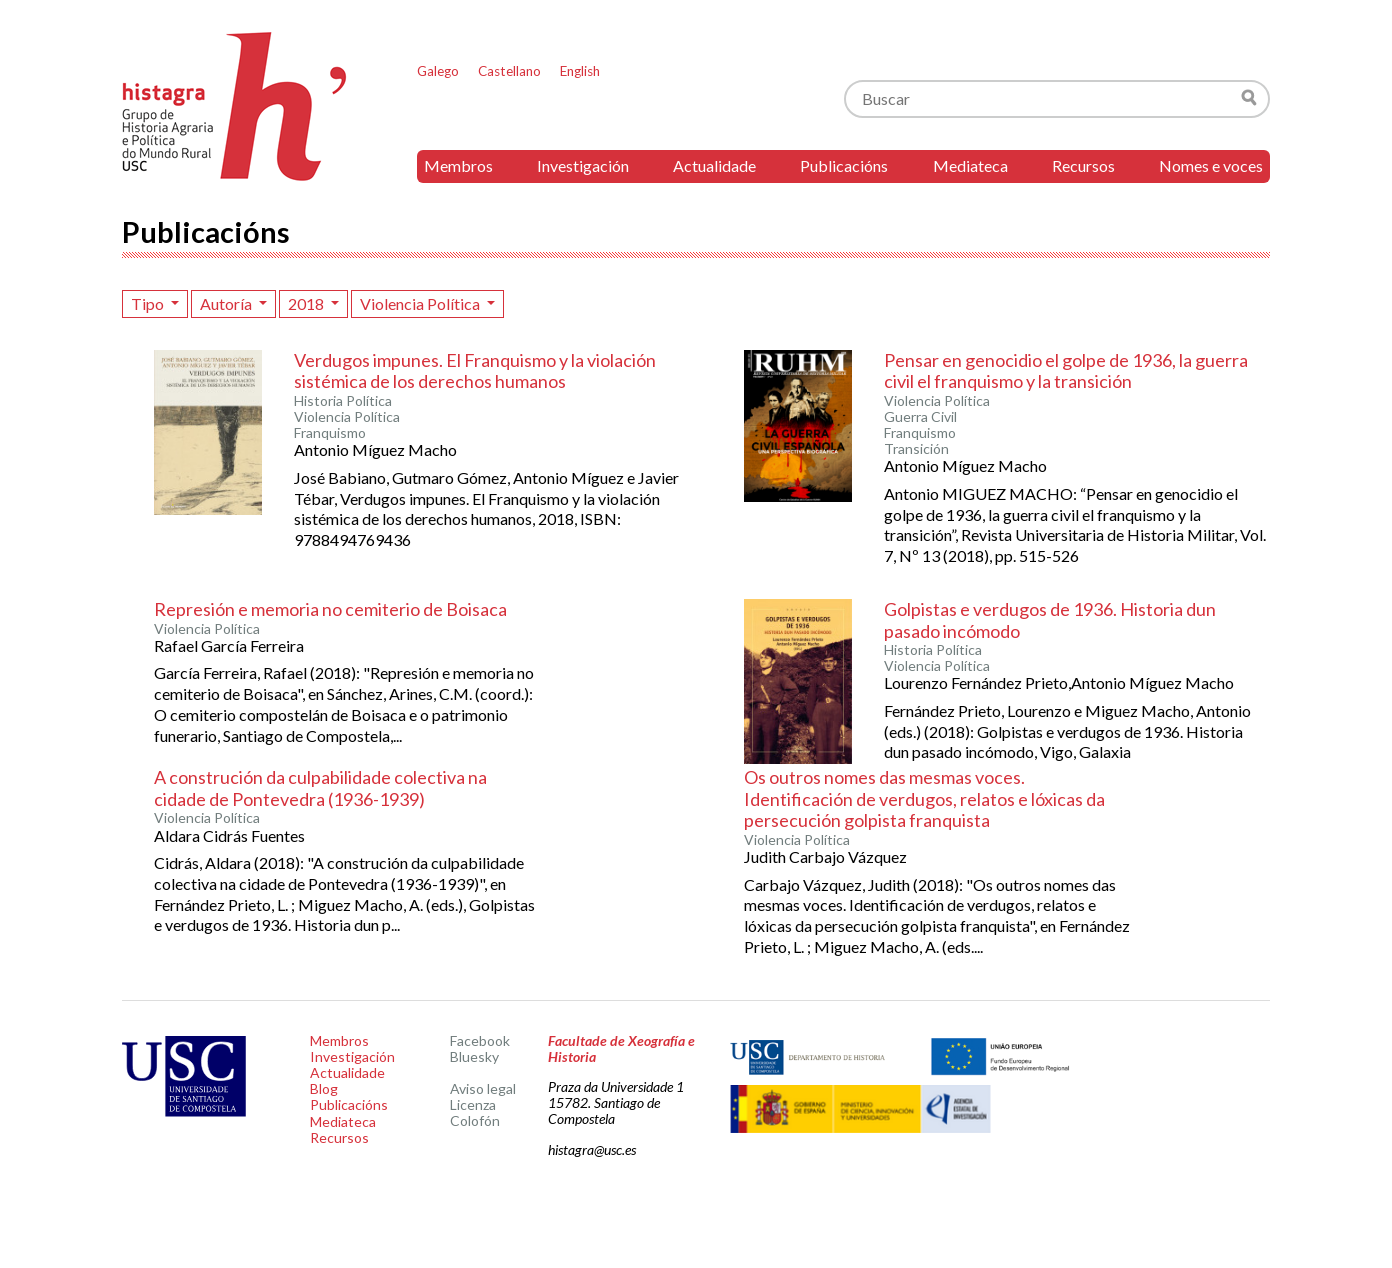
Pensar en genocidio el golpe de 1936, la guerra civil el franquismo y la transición (1066, 371)
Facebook (480, 1040)
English (580, 71)
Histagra (235, 106)
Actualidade (714, 165)
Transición (916, 449)
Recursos (1083, 165)
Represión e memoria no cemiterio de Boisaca (330, 609)
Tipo (149, 303)
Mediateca (970, 165)
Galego (438, 71)
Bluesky (474, 1056)
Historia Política (343, 401)
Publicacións (844, 165)
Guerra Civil (920, 417)
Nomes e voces (1211, 165)
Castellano (509, 71)
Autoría (227, 303)
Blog (324, 1088)
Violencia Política (421, 303)
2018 (307, 303)
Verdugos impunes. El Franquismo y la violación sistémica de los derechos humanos (475, 371)
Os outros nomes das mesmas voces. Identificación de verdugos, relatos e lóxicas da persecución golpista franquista (924, 798)
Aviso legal (483, 1088)
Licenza (473, 1104)
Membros (458, 165)
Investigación (583, 165)
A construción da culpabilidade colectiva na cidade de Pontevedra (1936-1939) (320, 788)
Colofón (475, 1120)
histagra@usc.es (592, 1149)
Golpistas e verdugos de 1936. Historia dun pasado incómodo (1050, 620)
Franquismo (330, 433)
